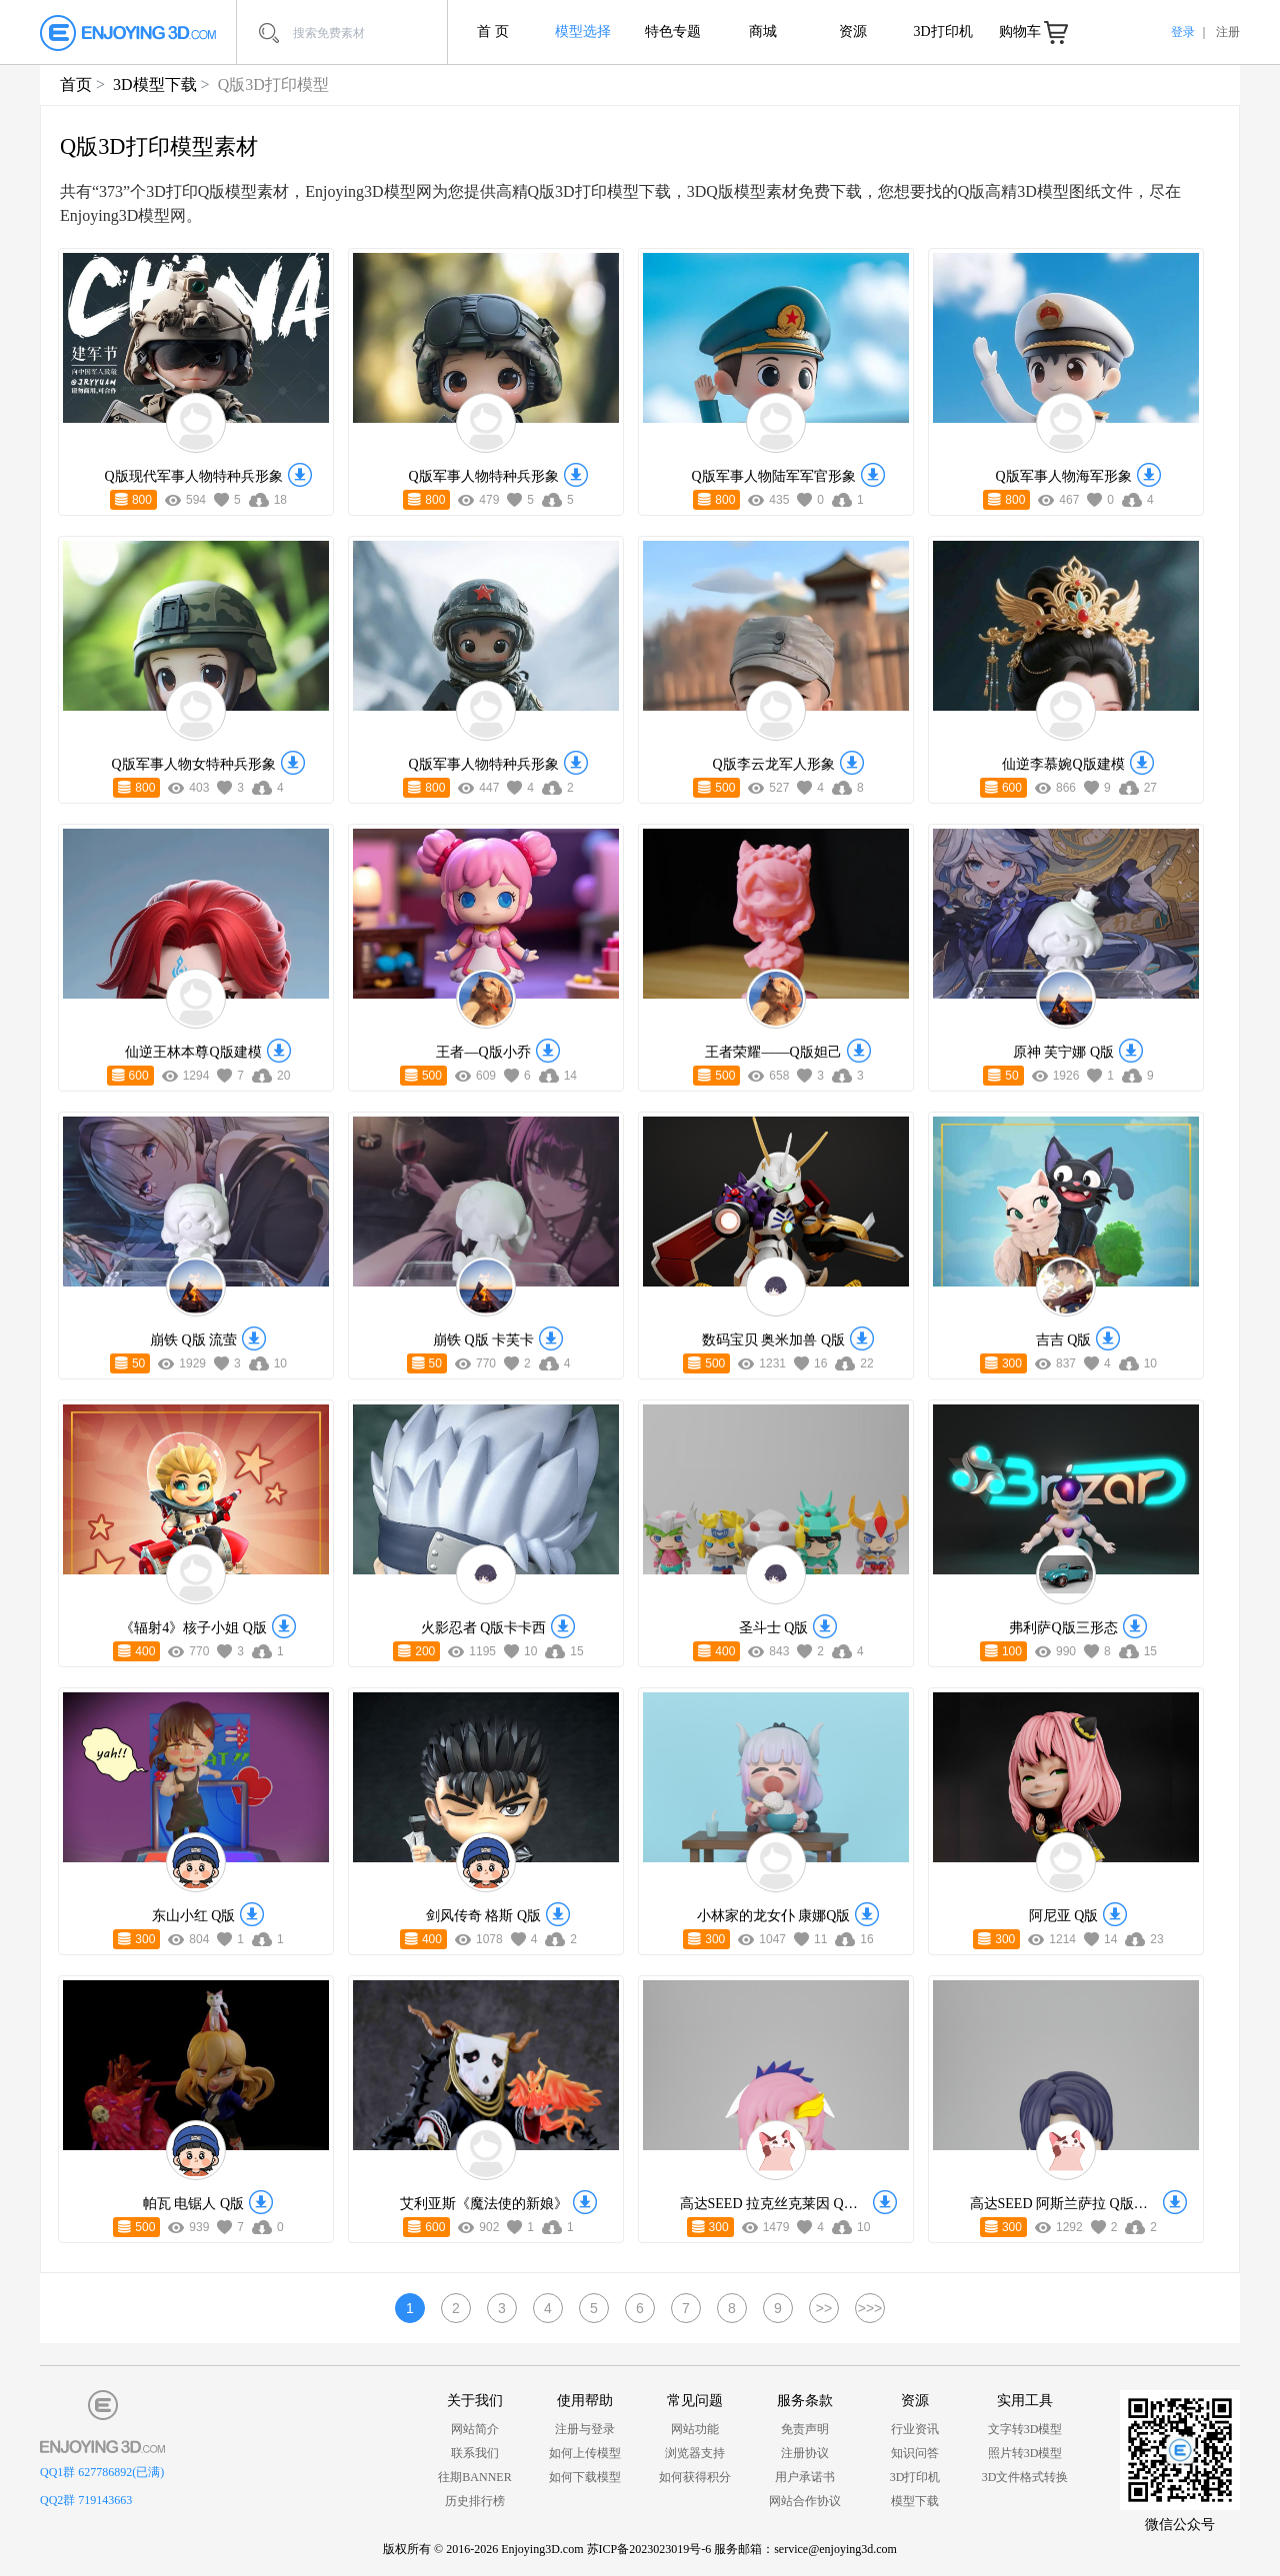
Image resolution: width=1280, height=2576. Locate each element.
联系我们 (475, 2453)
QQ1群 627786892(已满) (102, 2472)
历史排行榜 (475, 2501)
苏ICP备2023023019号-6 (649, 2549)
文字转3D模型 (1025, 2429)
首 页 (493, 31)
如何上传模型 (585, 2453)
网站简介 (475, 2429)
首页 (76, 84)
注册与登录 (585, 2429)
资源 (853, 31)
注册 (1228, 32)
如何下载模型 (585, 2477)
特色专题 (673, 31)
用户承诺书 (805, 2477)
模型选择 (583, 31)
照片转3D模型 (1025, 2453)
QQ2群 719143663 (86, 2500)
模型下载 (915, 2501)
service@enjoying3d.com (835, 2549)
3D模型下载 (155, 84)
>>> (870, 2308)
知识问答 (915, 2453)
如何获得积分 (695, 2477)
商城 (763, 31)
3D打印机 (942, 31)
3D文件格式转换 (1025, 2477)
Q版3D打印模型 (273, 84)
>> (824, 2308)
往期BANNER (474, 2477)
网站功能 (695, 2429)
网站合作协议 (805, 2501)
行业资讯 (915, 2429)
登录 (1183, 32)
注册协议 (805, 2453)
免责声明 (805, 2429)
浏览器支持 (695, 2453)
